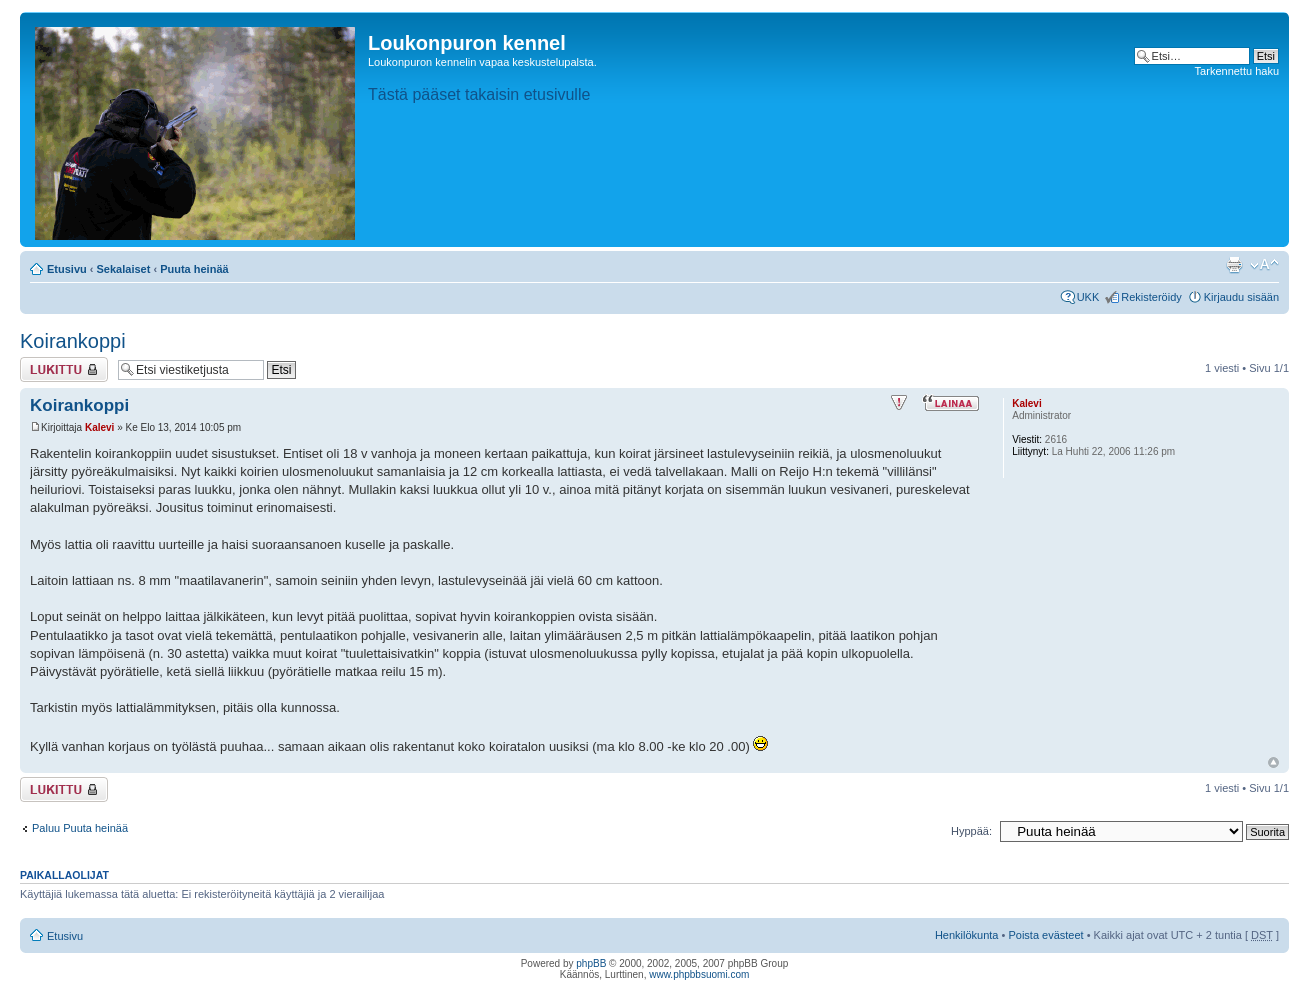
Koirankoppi (73, 341)
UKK (1088, 297)
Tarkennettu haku (1237, 71)
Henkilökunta (967, 935)
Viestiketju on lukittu (64, 369)
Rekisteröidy (1151, 297)
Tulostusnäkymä (1234, 265)
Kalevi (99, 427)
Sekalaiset (124, 269)
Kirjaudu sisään (1241, 297)
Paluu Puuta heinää (80, 828)
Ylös (1273, 762)
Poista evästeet (1045, 935)
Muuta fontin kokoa (1264, 265)
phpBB (591, 963)
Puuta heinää (194, 269)
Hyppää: (971, 831)
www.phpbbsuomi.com (699, 974)
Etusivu (67, 269)
